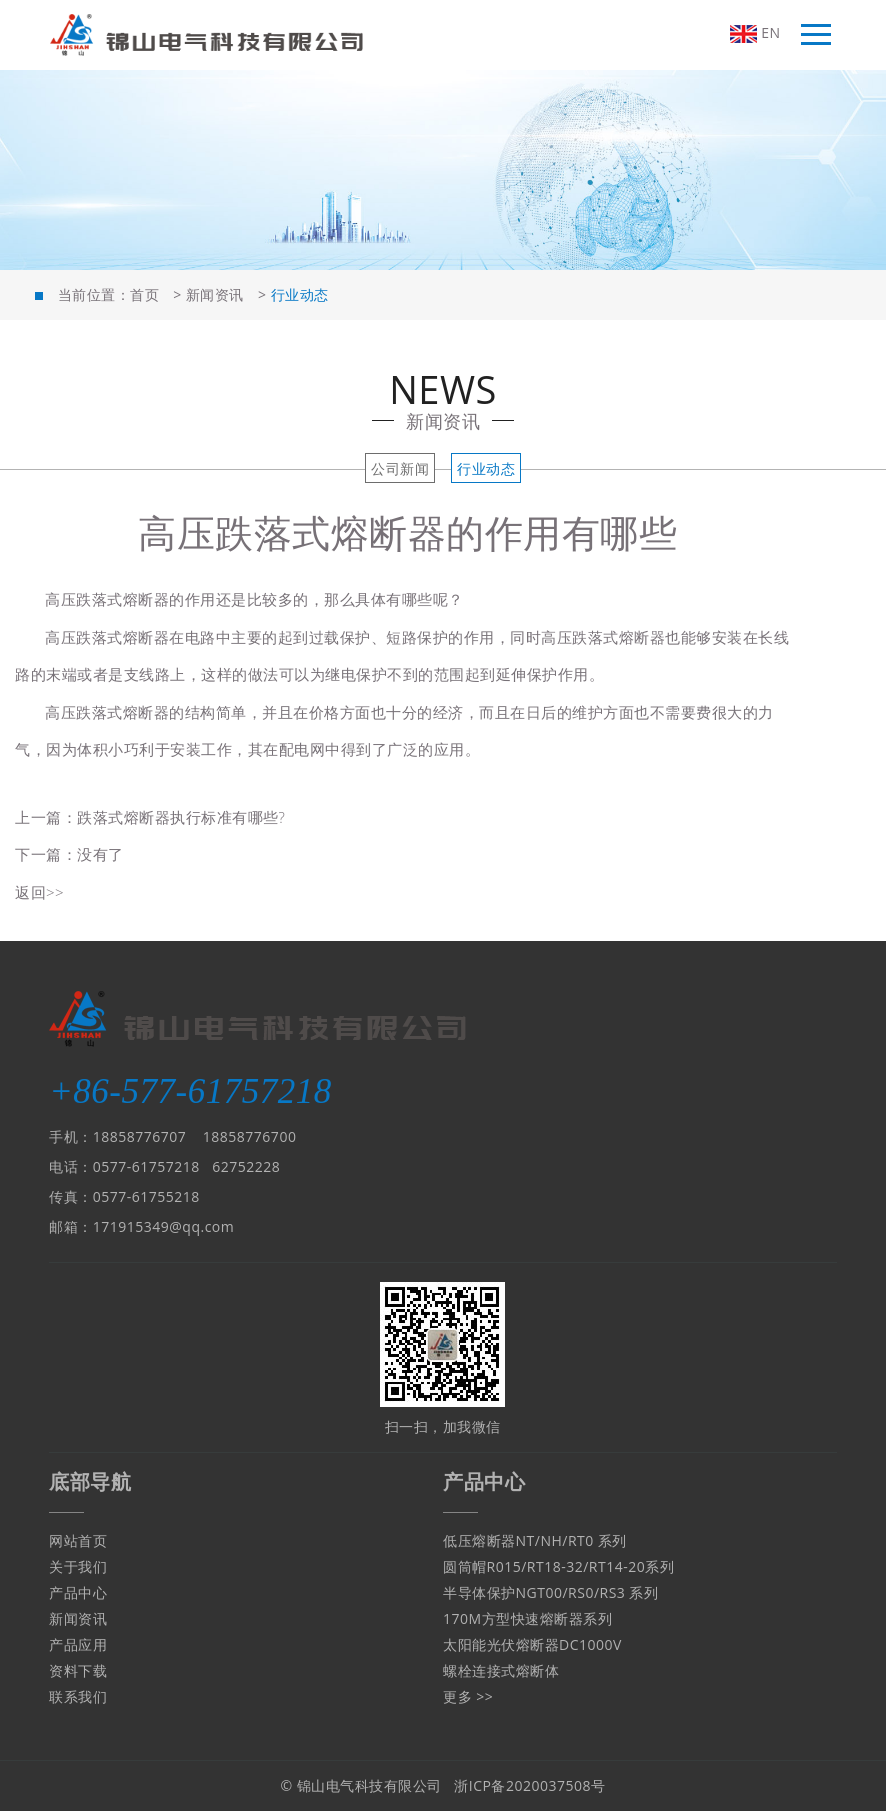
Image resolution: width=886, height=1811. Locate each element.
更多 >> (468, 1696)
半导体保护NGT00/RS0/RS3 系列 (551, 1592)
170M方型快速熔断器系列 (527, 1618)
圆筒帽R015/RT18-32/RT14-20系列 (558, 1566)
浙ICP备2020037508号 (529, 1785)
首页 (144, 294)
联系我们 (78, 1696)
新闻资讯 (215, 294)
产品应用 (78, 1644)
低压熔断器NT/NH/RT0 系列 (535, 1540)
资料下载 (78, 1670)
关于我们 (78, 1566)
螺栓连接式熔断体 (501, 1670)
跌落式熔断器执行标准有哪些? (181, 817)
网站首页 (78, 1540)
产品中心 (78, 1592)
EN (755, 33)
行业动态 (486, 468)
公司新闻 (400, 468)
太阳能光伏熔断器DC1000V (532, 1644)
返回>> (39, 892)
